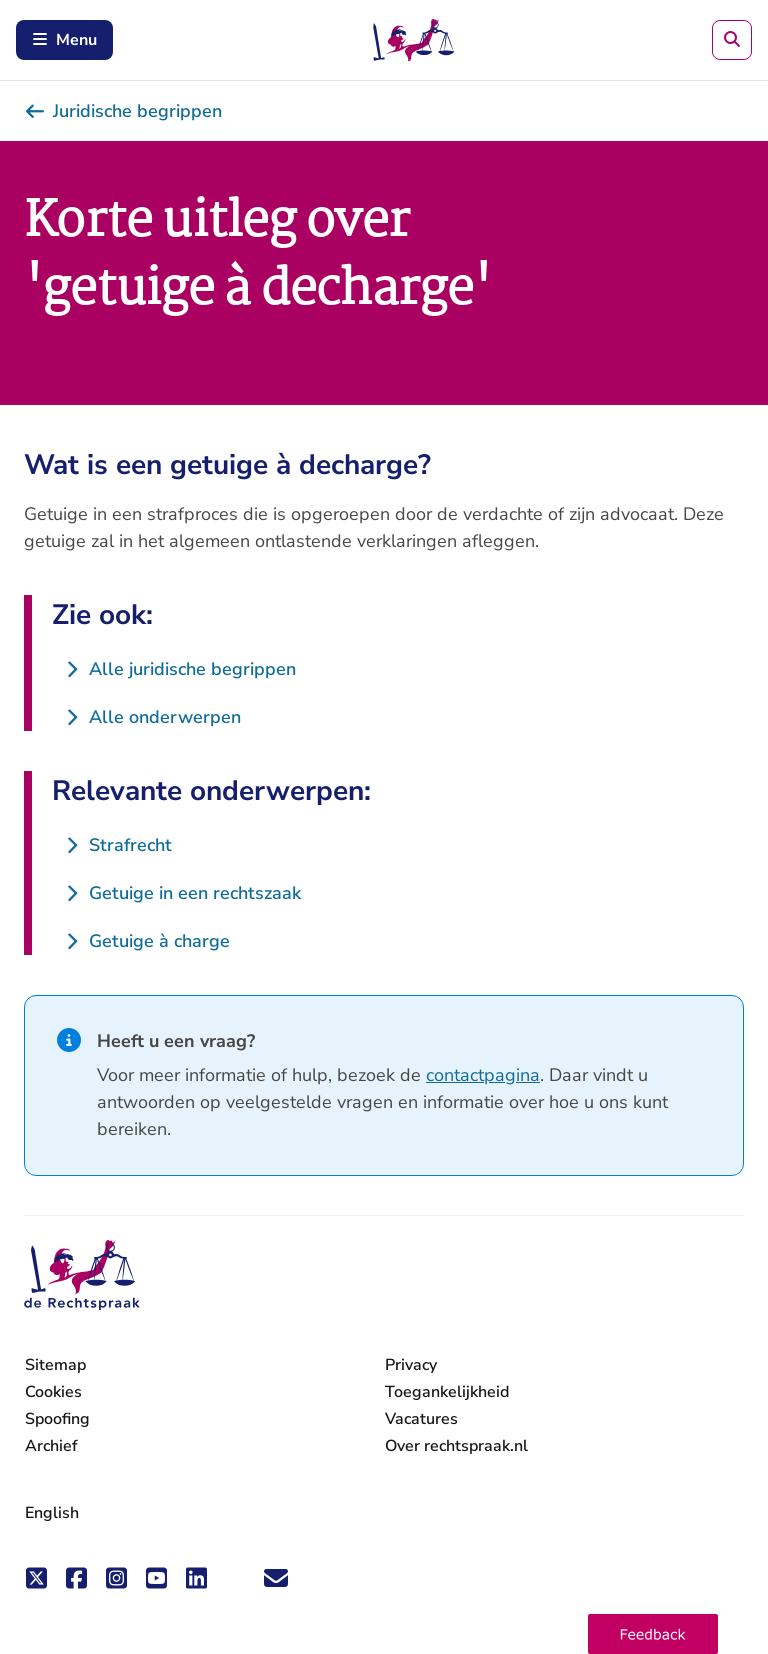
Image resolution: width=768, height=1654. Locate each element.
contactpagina (483, 1075)
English (52, 1513)
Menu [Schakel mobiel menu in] (64, 40)
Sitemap (55, 1365)
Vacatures (421, 1419)
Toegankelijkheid (447, 1392)
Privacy (411, 1365)
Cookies (53, 1392)
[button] (653, 1634)
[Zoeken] (732, 40)
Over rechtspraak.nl (456, 1446)
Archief (51, 1446)
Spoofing (57, 1419)
